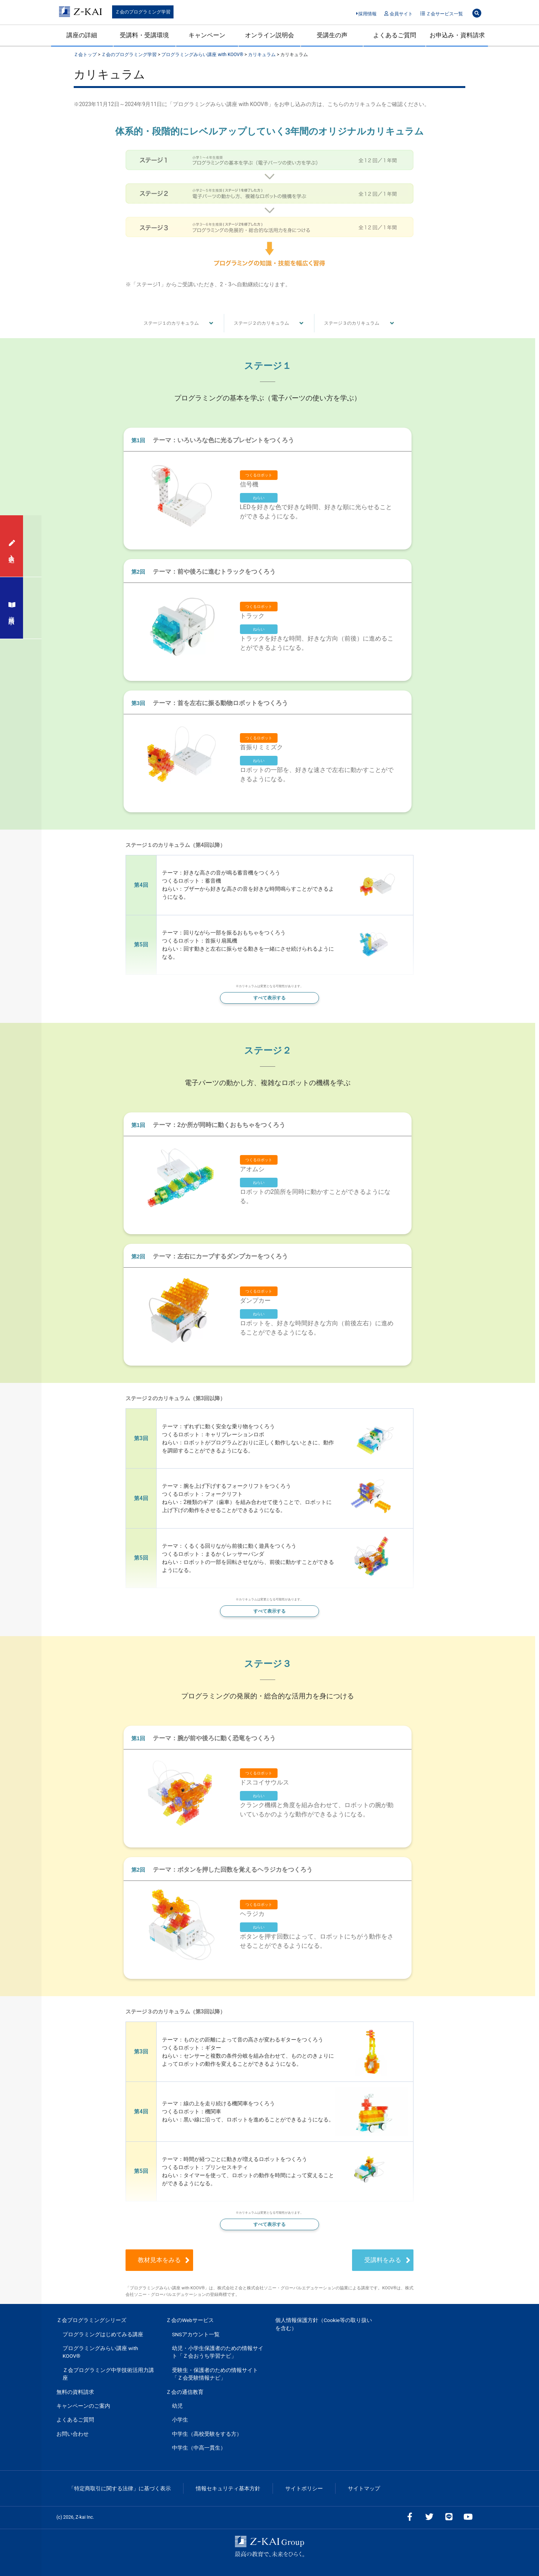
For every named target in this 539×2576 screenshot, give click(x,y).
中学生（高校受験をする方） (207, 2434)
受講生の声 (332, 35)
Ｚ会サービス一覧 (441, 14)
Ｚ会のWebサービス (190, 2320)
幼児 (177, 2406)
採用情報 (366, 14)
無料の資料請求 (75, 2392)
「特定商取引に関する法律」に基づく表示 (120, 2488)
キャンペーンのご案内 (83, 2406)
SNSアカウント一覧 (196, 2334)
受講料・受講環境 (144, 35)
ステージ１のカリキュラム (171, 323)
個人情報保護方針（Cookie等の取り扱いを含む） (323, 2324)
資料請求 (12, 608)
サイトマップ (364, 2488)
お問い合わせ (72, 2434)
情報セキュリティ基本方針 (228, 2488)
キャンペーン (206, 35)
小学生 (180, 2420)
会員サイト (398, 14)
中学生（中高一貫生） (199, 2448)
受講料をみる (372, 2260)
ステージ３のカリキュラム (351, 323)
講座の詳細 (81, 35)
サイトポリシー (304, 2488)
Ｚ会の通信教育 (184, 2392)
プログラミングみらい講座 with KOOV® (100, 2352)
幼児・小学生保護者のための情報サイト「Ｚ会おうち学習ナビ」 (217, 2352)
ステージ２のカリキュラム (261, 323)
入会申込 (12, 546)
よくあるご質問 (394, 35)
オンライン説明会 (269, 35)
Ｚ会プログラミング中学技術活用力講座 (108, 2374)
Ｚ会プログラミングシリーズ (91, 2320)
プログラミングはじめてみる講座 (103, 2334)
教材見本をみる (198, 2260)
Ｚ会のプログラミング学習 (142, 12)
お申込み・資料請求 (457, 35)
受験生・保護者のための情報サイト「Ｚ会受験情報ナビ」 (215, 2374)
